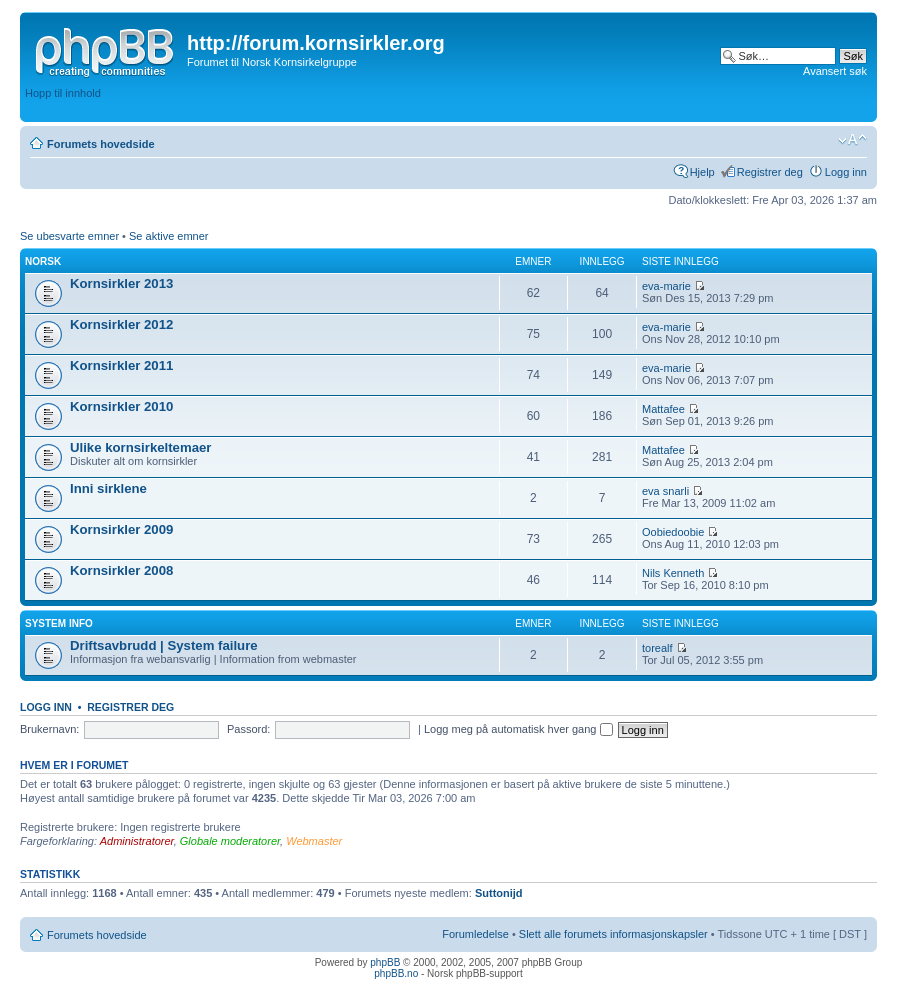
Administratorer (137, 841)
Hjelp (702, 172)
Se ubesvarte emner (69, 236)
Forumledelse (475, 934)
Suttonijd (499, 893)
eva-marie (666, 286)
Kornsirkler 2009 (121, 529)
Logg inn (846, 172)
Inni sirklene (108, 488)
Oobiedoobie (673, 532)
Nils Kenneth (673, 573)
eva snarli (665, 491)
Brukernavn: (49, 729)
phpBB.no (396, 973)
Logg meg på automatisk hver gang (518, 729)
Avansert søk (835, 71)
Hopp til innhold (63, 93)
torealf (657, 648)
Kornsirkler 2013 (121, 283)
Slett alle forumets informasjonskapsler (613, 934)
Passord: (248, 729)
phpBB (385, 962)
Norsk (43, 261)
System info (59, 623)
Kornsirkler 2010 (121, 406)
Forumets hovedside (101, 144)
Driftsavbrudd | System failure (164, 645)
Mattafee (663, 409)
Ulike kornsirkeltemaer (140, 447)
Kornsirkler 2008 (121, 570)
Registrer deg (770, 172)
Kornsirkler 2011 (121, 365)
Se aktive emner (168, 236)
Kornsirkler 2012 (121, 324)
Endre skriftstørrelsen (852, 140)
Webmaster (314, 841)
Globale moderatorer (230, 841)
